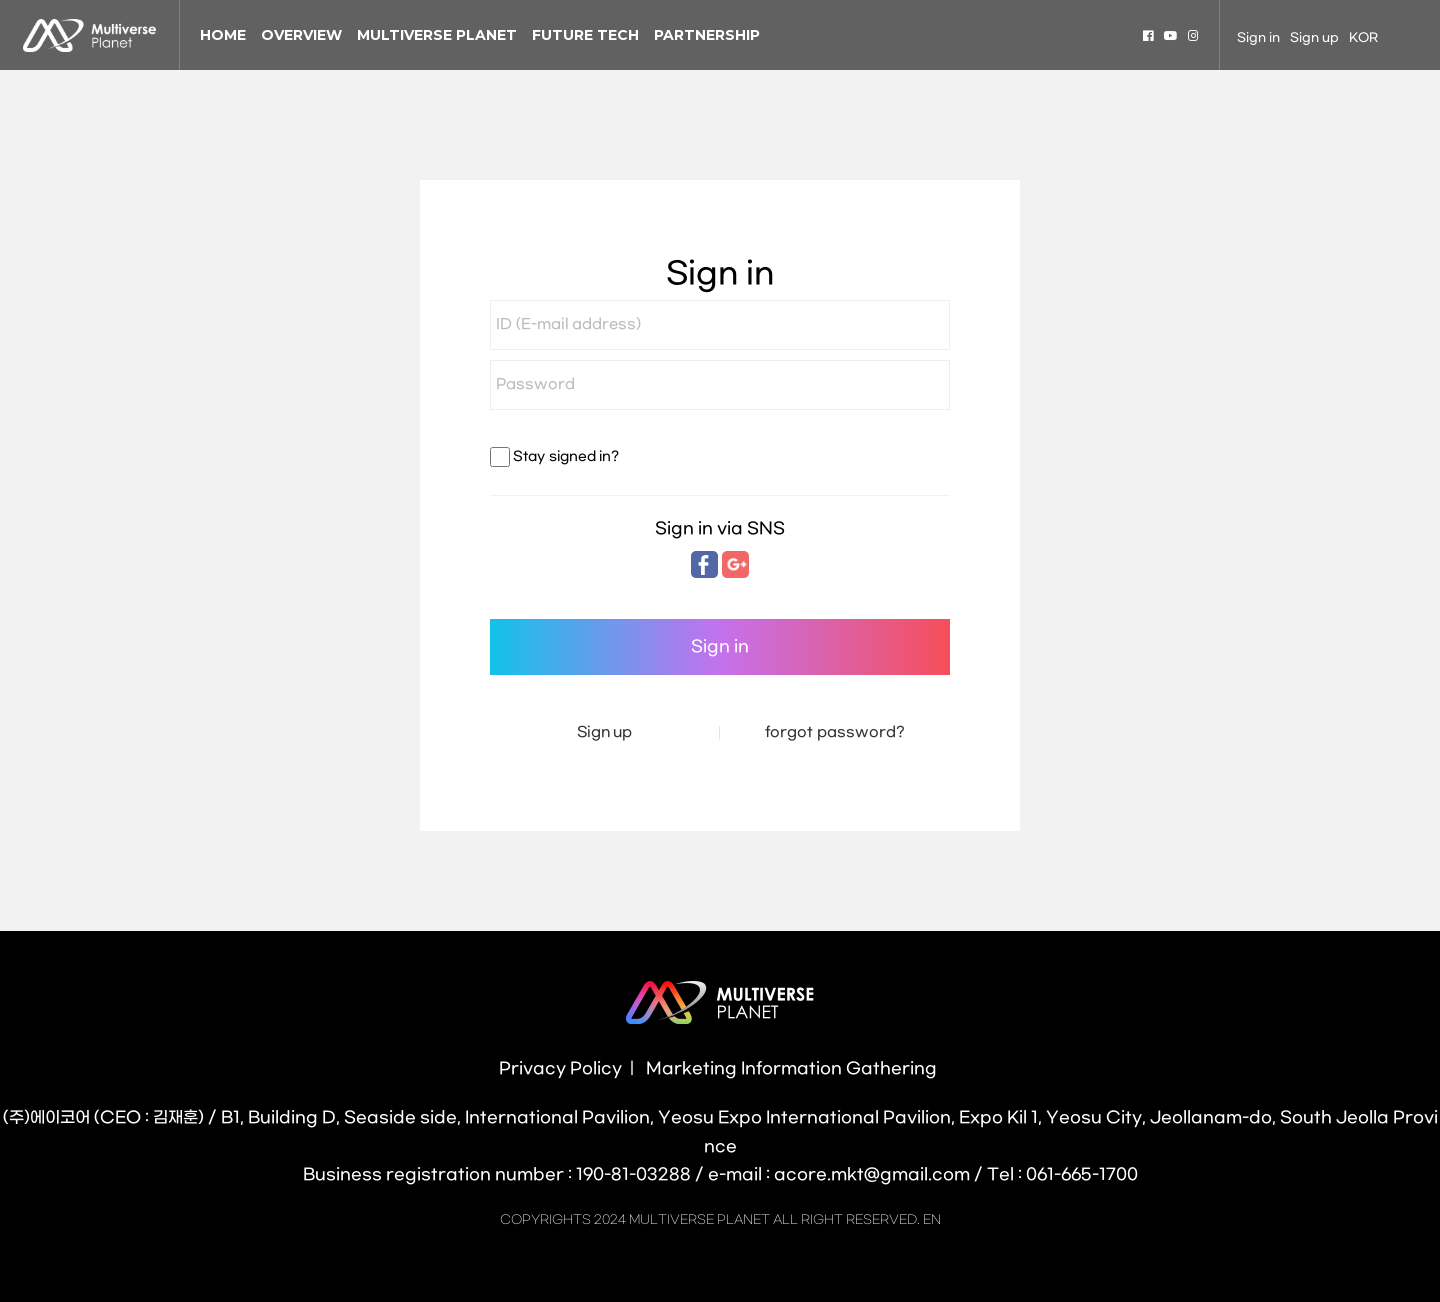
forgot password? (835, 732)
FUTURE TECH (585, 35)
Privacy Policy (560, 1068)
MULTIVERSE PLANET (437, 35)
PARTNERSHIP (707, 35)
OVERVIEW (301, 35)
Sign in (1258, 38)
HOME (223, 35)
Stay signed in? (564, 456)
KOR (1363, 38)
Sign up (1314, 38)
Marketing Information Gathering (791, 1068)
